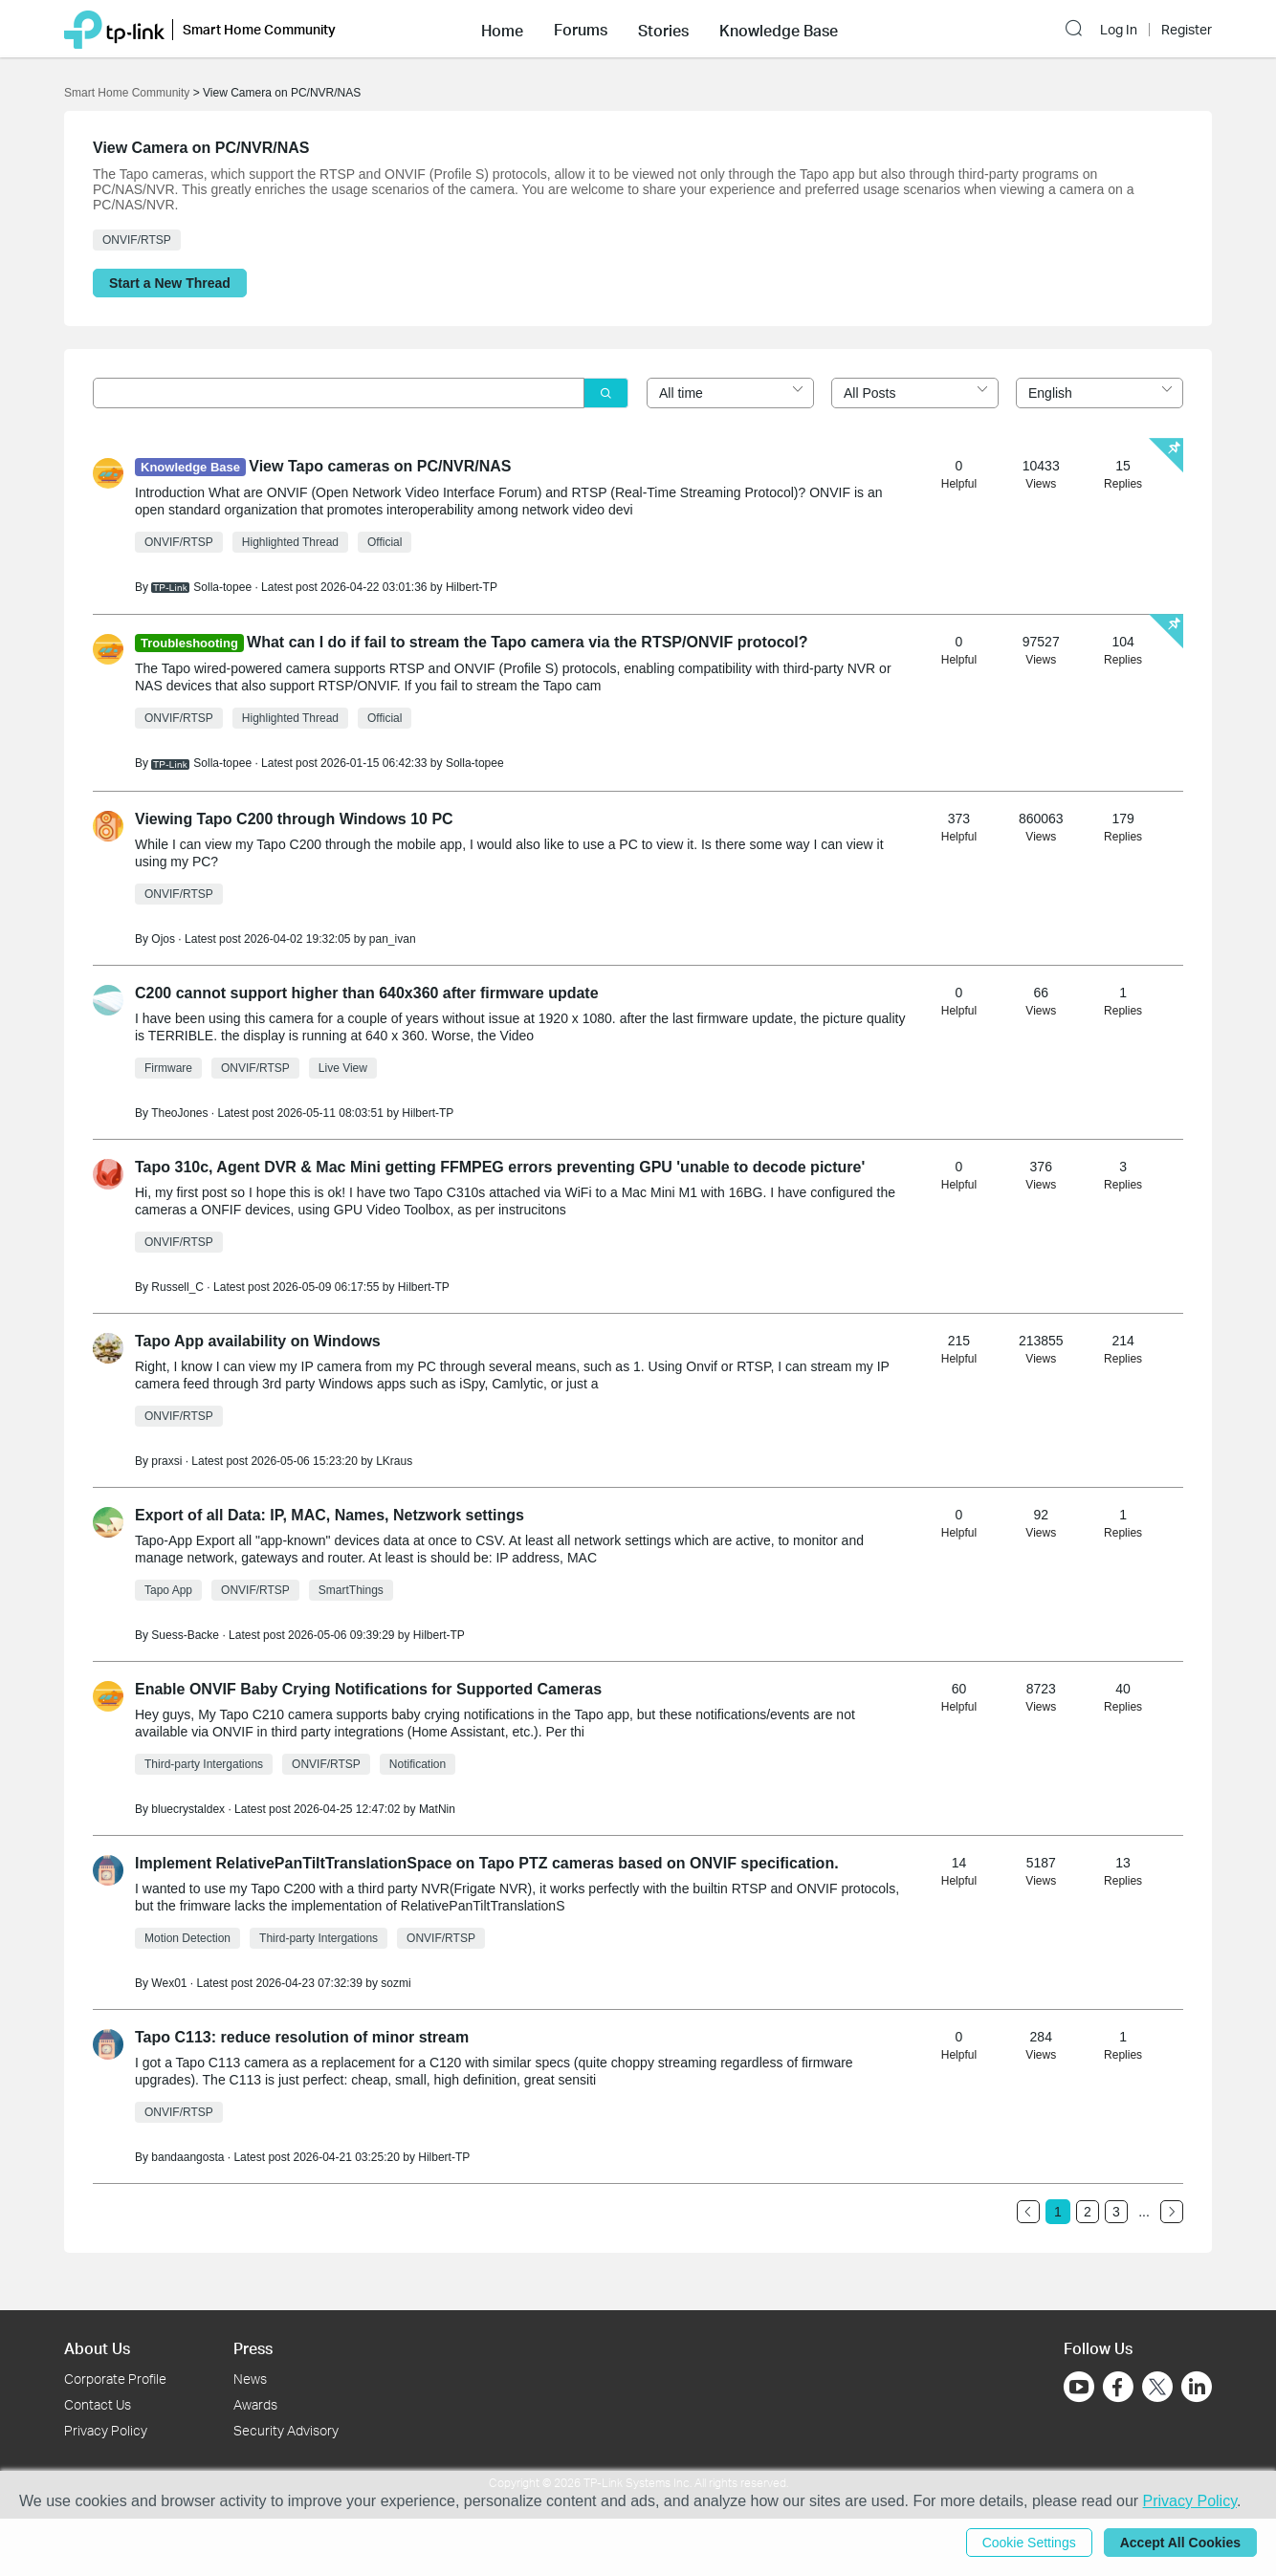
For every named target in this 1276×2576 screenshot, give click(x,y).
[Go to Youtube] (1079, 2386)
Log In (1118, 29)
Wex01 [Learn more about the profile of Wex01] (169, 1983)
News (250, 2378)
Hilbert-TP (471, 587)
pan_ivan (392, 939)
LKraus (394, 1461)
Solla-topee (475, 763)
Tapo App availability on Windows (258, 1341)
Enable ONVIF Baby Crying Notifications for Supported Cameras (368, 1689)
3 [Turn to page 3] (1116, 2211)
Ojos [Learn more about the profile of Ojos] (163, 939)
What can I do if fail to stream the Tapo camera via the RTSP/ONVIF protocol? (527, 642)
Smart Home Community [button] (259, 29)
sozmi (395, 1983)
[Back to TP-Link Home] (114, 28)
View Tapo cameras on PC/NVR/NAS (380, 466)
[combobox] (730, 393)
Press (253, 2348)
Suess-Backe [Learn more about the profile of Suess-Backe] (185, 1635)
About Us (97, 2348)
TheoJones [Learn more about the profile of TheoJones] (179, 1113)
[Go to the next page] (1171, 2211)
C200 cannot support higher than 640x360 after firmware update (367, 993)
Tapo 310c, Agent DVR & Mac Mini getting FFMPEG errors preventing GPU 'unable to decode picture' (500, 1167)
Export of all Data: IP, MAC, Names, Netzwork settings (329, 1515)
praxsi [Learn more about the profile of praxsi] (166, 1461)
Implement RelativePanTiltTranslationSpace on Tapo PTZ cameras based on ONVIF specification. (487, 1863)
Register (1186, 29)
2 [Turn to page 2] (1087, 2211)
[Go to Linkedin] (1196, 2386)
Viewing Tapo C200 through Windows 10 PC (294, 819)
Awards (255, 2404)
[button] (502, 28)
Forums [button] (580, 29)
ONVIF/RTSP (136, 240)
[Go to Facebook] (1118, 2386)
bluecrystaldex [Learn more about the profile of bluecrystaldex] (188, 1809)
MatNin (437, 1809)
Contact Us (97, 2404)
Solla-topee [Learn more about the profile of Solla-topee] (222, 587)
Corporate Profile (115, 2378)
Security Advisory (286, 2430)
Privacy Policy (105, 2430)
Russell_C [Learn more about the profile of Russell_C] (177, 1287)
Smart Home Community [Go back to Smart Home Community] (126, 92)
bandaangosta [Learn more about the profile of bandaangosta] (187, 2157)
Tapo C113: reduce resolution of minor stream (302, 2037)
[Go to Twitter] (1157, 2388)
